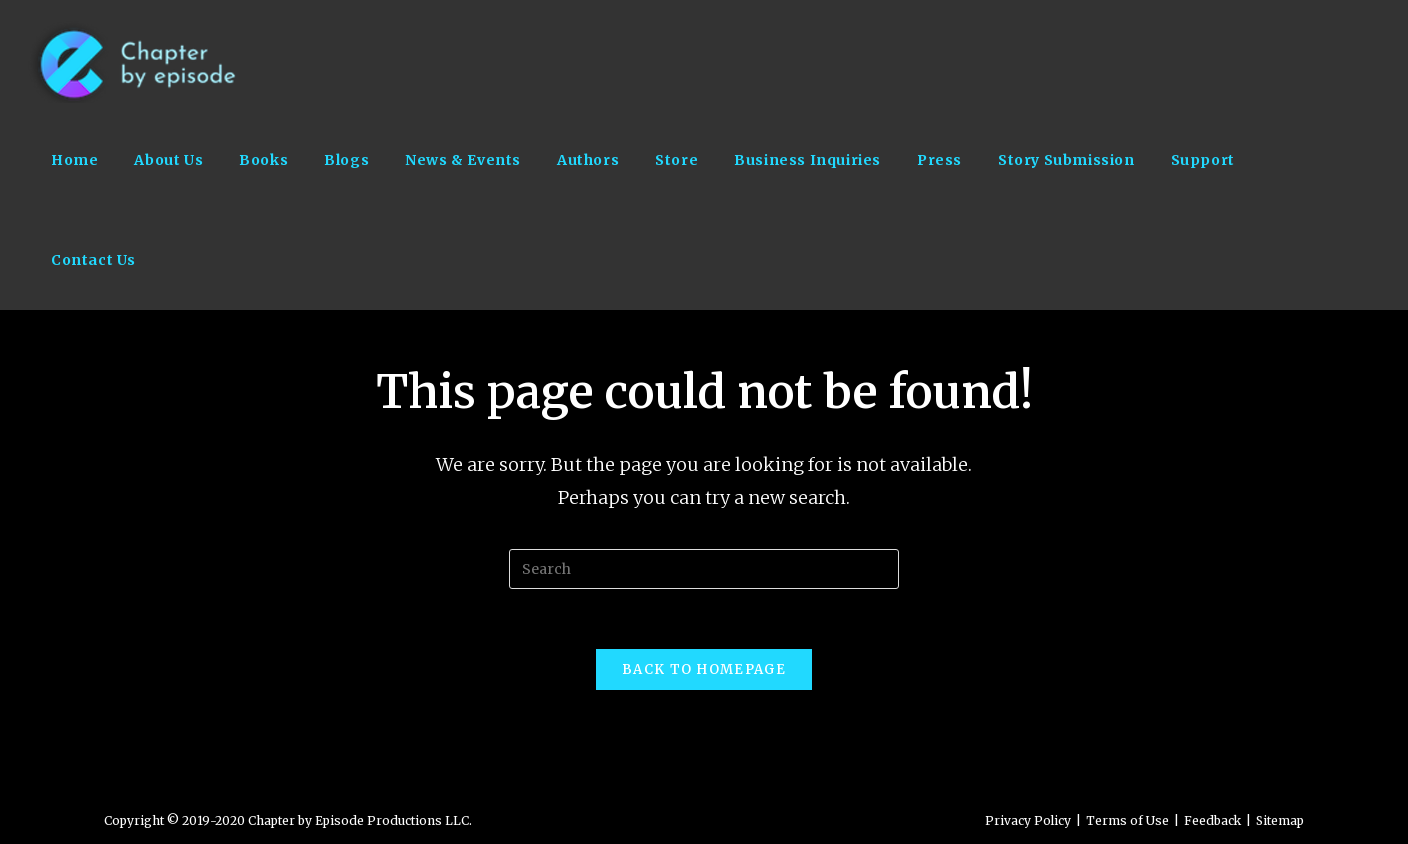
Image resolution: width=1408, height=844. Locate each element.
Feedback (1212, 820)
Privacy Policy (1028, 820)
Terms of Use (1127, 820)
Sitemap (1280, 820)
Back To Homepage (704, 669)
